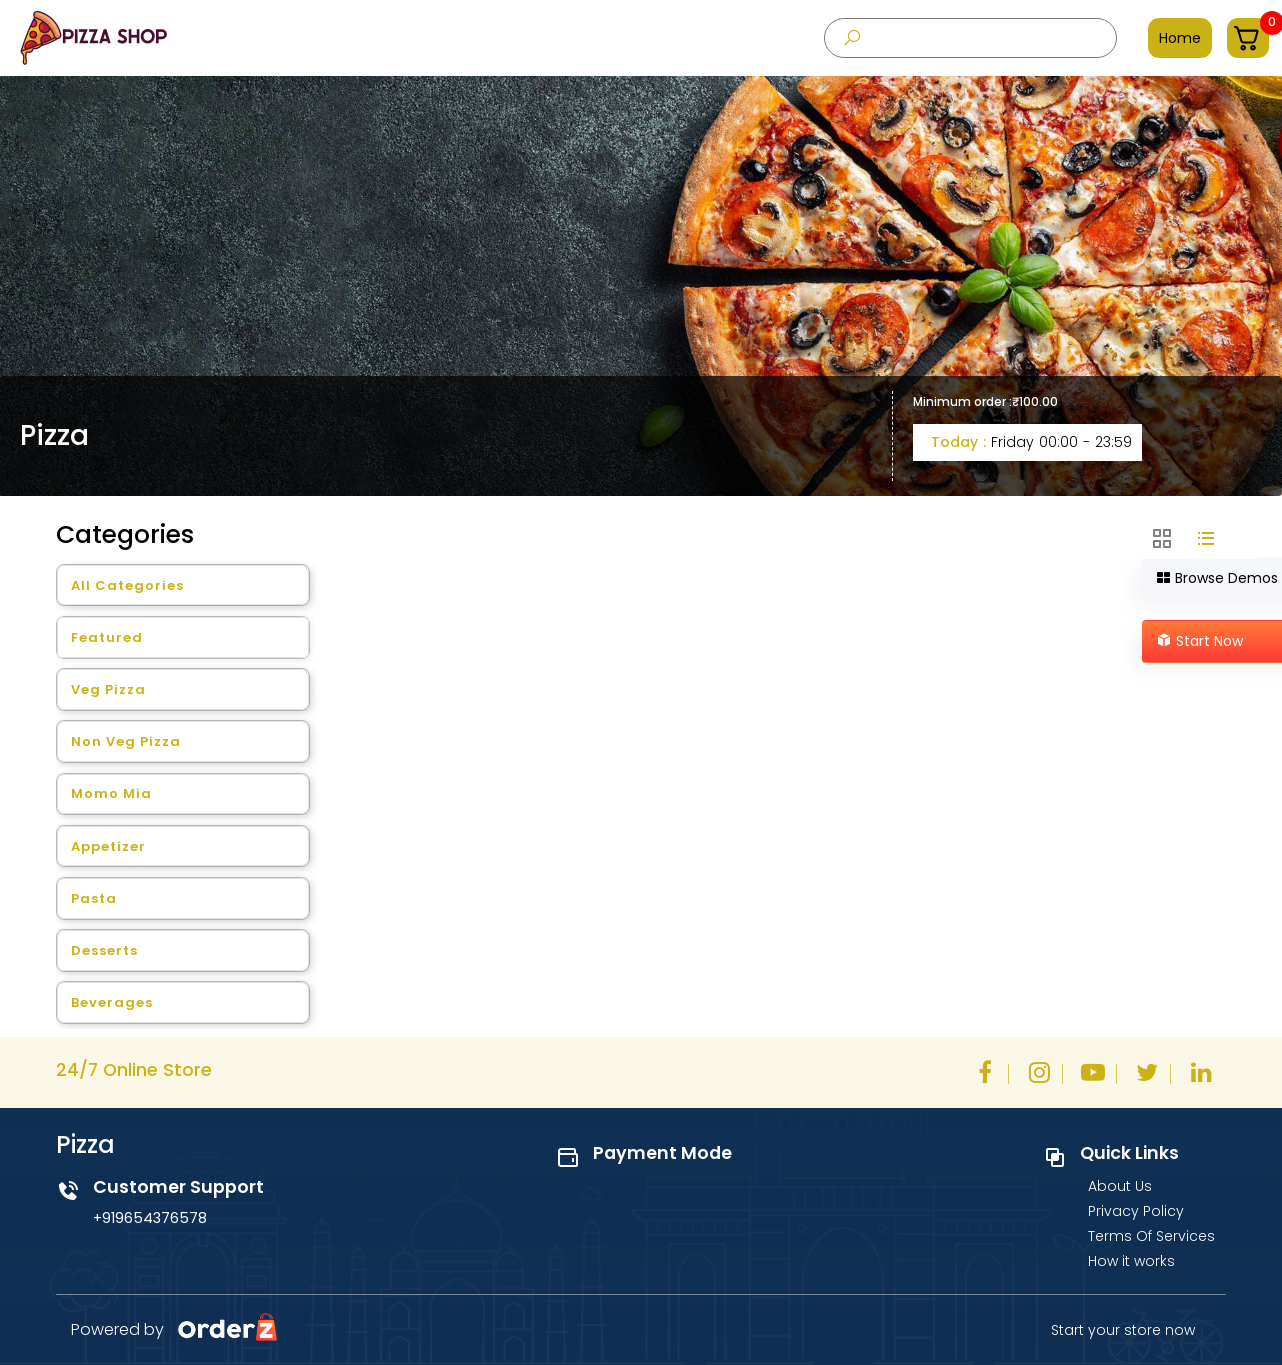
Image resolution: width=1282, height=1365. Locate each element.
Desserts (104, 950)
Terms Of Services (1151, 1236)
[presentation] (970, 38)
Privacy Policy (1136, 1211)
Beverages (112, 1002)
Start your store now (1123, 1330)
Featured (107, 637)
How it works (1131, 1261)
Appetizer (108, 846)
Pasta (94, 898)
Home (1180, 38)
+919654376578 (150, 1218)
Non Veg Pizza (126, 741)
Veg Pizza (108, 689)
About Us (1120, 1186)
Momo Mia (111, 793)
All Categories (127, 585)
